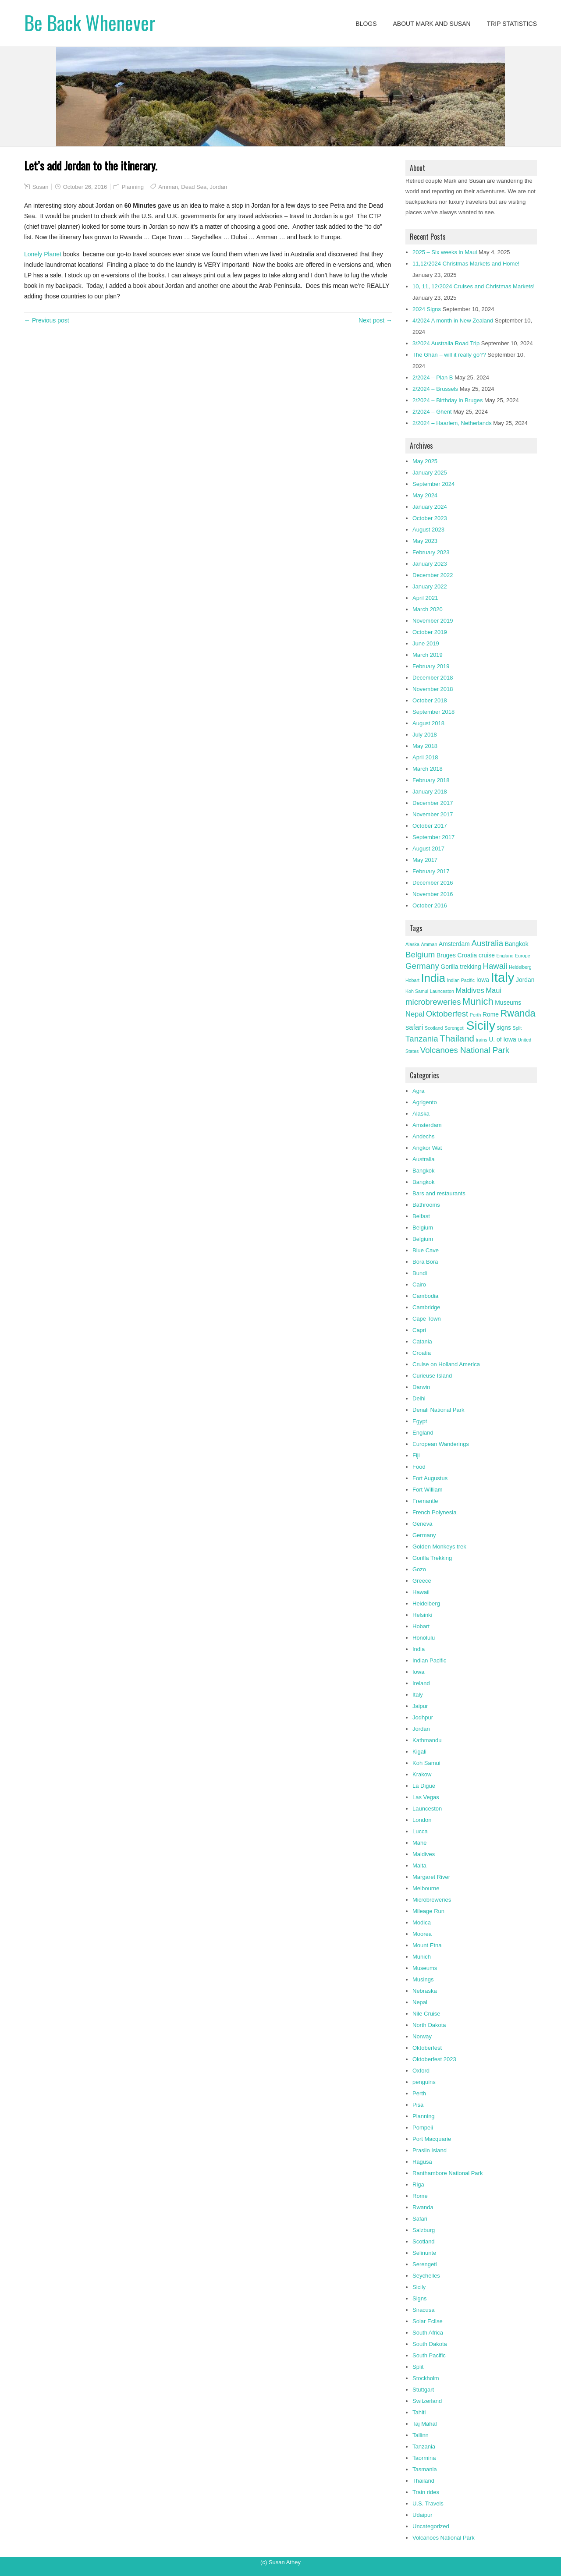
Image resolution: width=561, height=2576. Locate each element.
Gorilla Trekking (432, 1558)
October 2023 (429, 518)
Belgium (422, 1227)
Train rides (425, 2492)
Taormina (424, 2458)
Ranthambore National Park (447, 2173)
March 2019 (427, 655)
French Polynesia (434, 1512)
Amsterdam (426, 1125)
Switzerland (427, 2401)
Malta (419, 1865)
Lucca (420, 1831)
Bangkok (423, 1170)
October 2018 (429, 700)
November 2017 (432, 814)
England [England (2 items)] (505, 955)
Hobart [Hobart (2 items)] (412, 980)
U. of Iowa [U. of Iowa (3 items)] (502, 1039)
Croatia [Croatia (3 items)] (467, 955)
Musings (422, 1979)
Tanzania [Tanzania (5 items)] (421, 1038)
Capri (419, 1330)
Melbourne (425, 1888)
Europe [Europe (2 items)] (522, 955)
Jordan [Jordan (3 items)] (525, 979)
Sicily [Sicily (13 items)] (480, 1025)
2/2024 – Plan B (432, 377)
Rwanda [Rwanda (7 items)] (518, 1013)
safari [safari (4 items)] (414, 1027)
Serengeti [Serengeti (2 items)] (454, 1028)
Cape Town (426, 1318)
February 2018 (431, 780)
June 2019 (425, 643)
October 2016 (429, 905)
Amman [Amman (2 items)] (429, 944)
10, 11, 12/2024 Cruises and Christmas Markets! (473, 286)
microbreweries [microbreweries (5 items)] (433, 1001)
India (418, 1649)
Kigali (419, 1751)
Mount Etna (427, 1945)
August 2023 (428, 529)
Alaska (421, 1113)
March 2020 (427, 609)
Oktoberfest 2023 (434, 2059)
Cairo (419, 1284)
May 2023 (424, 541)
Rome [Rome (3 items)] (491, 1014)
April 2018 (425, 757)
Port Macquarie (431, 2139)
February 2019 (431, 666)
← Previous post (46, 320)
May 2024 (424, 495)
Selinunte (424, 2253)
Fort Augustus (429, 1478)
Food (419, 1466)
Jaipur (420, 1706)
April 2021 (425, 598)
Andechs (423, 1136)
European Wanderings (440, 1444)
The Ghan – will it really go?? (449, 354)
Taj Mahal (424, 2423)
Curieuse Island (432, 1375)
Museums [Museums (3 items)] (508, 1002)
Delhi (419, 1398)
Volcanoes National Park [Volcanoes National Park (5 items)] (464, 1050)
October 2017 (429, 825)
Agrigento (424, 1102)
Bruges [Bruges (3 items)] (446, 955)
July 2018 (424, 734)
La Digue (423, 1785)
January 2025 (429, 472)
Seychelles (426, 2275)
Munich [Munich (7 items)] (477, 1001)
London (421, 1820)
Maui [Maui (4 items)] (493, 990)
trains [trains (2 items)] (481, 1039)
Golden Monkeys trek (439, 1546)
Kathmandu (427, 1740)
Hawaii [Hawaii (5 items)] (495, 966)
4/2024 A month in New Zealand (452, 320)
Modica (421, 1922)
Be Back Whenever (90, 22)
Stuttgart (423, 2389)
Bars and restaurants (438, 1193)
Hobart (421, 1626)
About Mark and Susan (432, 23)
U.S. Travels (428, 2503)
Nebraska (424, 1991)
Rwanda (422, 2207)
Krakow (421, 1774)
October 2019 (429, 632)
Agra (418, 1091)
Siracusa (423, 2310)
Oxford (421, 2070)
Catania (422, 1341)
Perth (419, 2093)
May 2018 (424, 746)
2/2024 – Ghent (432, 411)
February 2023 (431, 552)
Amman (168, 187)
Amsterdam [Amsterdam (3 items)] (454, 943)
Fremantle (425, 1501)
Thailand (423, 2480)
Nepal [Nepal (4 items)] (414, 1014)
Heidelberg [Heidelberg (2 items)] (520, 967)
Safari (419, 2218)
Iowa (418, 1672)
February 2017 (431, 871)
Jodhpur (422, 1717)
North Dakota (429, 2025)
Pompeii (422, 2127)
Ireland (421, 1683)
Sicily (419, 2287)
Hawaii (421, 1592)
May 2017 (424, 860)
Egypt (419, 1421)
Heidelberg (426, 1603)
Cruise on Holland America (446, 1364)
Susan (40, 187)
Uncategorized (430, 2526)
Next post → (375, 320)
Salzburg (423, 2230)
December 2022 (432, 575)
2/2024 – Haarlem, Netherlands (452, 423)
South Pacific (429, 2355)
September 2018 (433, 712)
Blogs (365, 23)
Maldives (423, 1854)
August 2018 (428, 723)
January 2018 (429, 791)
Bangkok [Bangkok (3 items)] (517, 943)
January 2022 (429, 586)
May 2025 (424, 461)
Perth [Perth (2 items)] (475, 1014)
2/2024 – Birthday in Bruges (447, 400)
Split (417, 2366)
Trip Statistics (512, 23)
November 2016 (432, 894)
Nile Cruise (426, 2013)
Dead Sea (193, 187)
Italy (417, 1694)
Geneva (422, 1523)
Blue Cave (425, 1250)
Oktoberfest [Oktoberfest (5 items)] (447, 1013)
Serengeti (424, 2264)
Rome (420, 2196)
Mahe (419, 1842)
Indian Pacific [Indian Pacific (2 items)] (461, 980)
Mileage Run (428, 1911)
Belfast (421, 1216)
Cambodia (425, 1296)
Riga (418, 2184)
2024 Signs (426, 309)
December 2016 (432, 882)
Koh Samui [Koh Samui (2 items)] (416, 991)
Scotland (423, 2241)
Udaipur (422, 2515)
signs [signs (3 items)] (504, 1027)
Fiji (416, 1455)
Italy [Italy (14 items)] (503, 977)
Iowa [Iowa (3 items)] (482, 979)
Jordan (218, 187)
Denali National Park (438, 1410)
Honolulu (423, 1637)
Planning (132, 187)
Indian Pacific (429, 1660)
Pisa (417, 2104)
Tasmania (424, 2469)
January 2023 (429, 563)
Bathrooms (426, 1204)
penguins (424, 2082)
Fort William (427, 1489)
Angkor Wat (427, 1147)
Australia (423, 1159)
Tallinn (420, 2435)
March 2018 (427, 768)
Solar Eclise (427, 2321)
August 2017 (428, 848)
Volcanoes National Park (443, 2537)
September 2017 (433, 837)
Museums (424, 1968)
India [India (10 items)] (433, 978)
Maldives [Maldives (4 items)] (470, 990)
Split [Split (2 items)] (517, 1028)
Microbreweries (431, 1899)
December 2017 (432, 803)
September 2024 (433, 484)
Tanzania (423, 2446)
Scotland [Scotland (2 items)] (434, 1028)
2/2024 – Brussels (435, 389)
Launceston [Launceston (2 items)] (442, 991)
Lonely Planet (42, 254)
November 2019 (432, 620)
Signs (419, 2298)
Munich (421, 1956)
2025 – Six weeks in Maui (444, 252)
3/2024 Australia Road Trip (445, 343)
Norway (422, 2036)
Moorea (422, 1934)
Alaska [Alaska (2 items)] (412, 944)
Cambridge (426, 1307)
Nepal (419, 2002)
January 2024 (429, 506)
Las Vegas (425, 1797)
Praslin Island (429, 2150)
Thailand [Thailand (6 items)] (457, 1038)
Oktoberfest (427, 2048)
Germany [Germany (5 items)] (422, 966)
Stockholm (425, 2378)
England (422, 1432)
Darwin (421, 1387)
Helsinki (422, 1615)
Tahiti (419, 2412)
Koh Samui (426, 1763)
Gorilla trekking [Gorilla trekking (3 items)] (460, 966)
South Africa (427, 2332)
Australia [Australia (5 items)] (487, 943)
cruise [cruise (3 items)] (487, 955)
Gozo (419, 1569)
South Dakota (429, 2344)
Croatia (421, 1353)
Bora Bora (425, 1261)
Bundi (419, 1273)
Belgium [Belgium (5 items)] (420, 954)
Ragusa (422, 2161)
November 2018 (432, 689)
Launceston (427, 1808)
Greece (421, 1580)
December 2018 (432, 677)
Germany (424, 1535)
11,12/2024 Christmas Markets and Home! (465, 263)
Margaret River (431, 1877)
